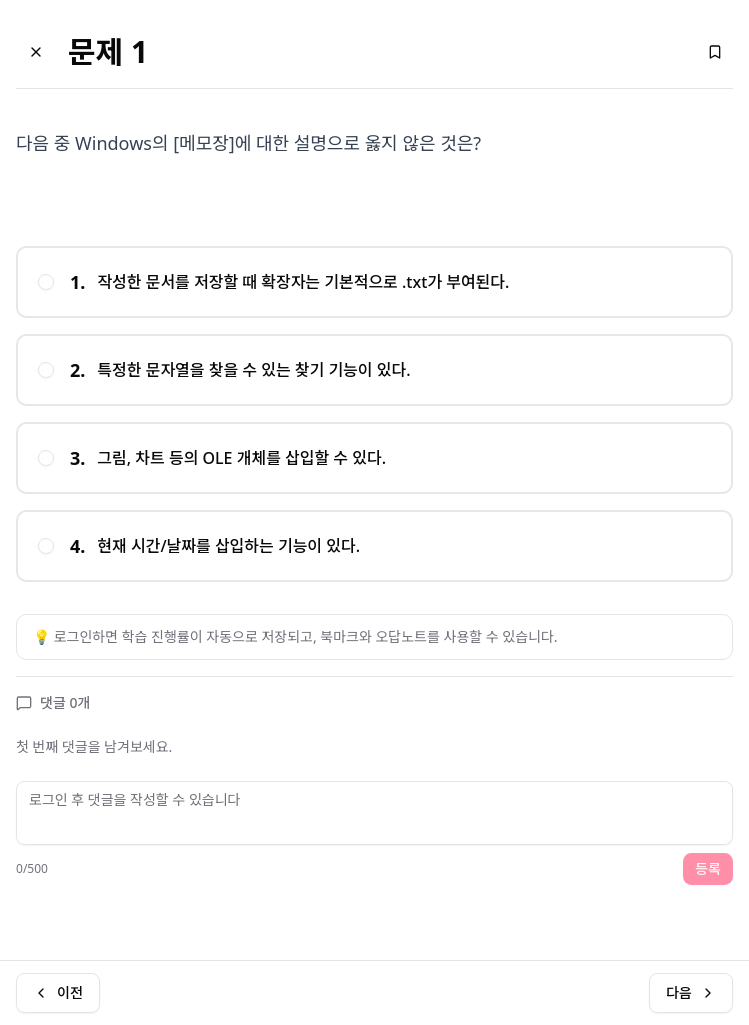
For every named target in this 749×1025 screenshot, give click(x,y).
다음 (691, 992)
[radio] (46, 282)
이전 (58, 992)
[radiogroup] (374, 414)
